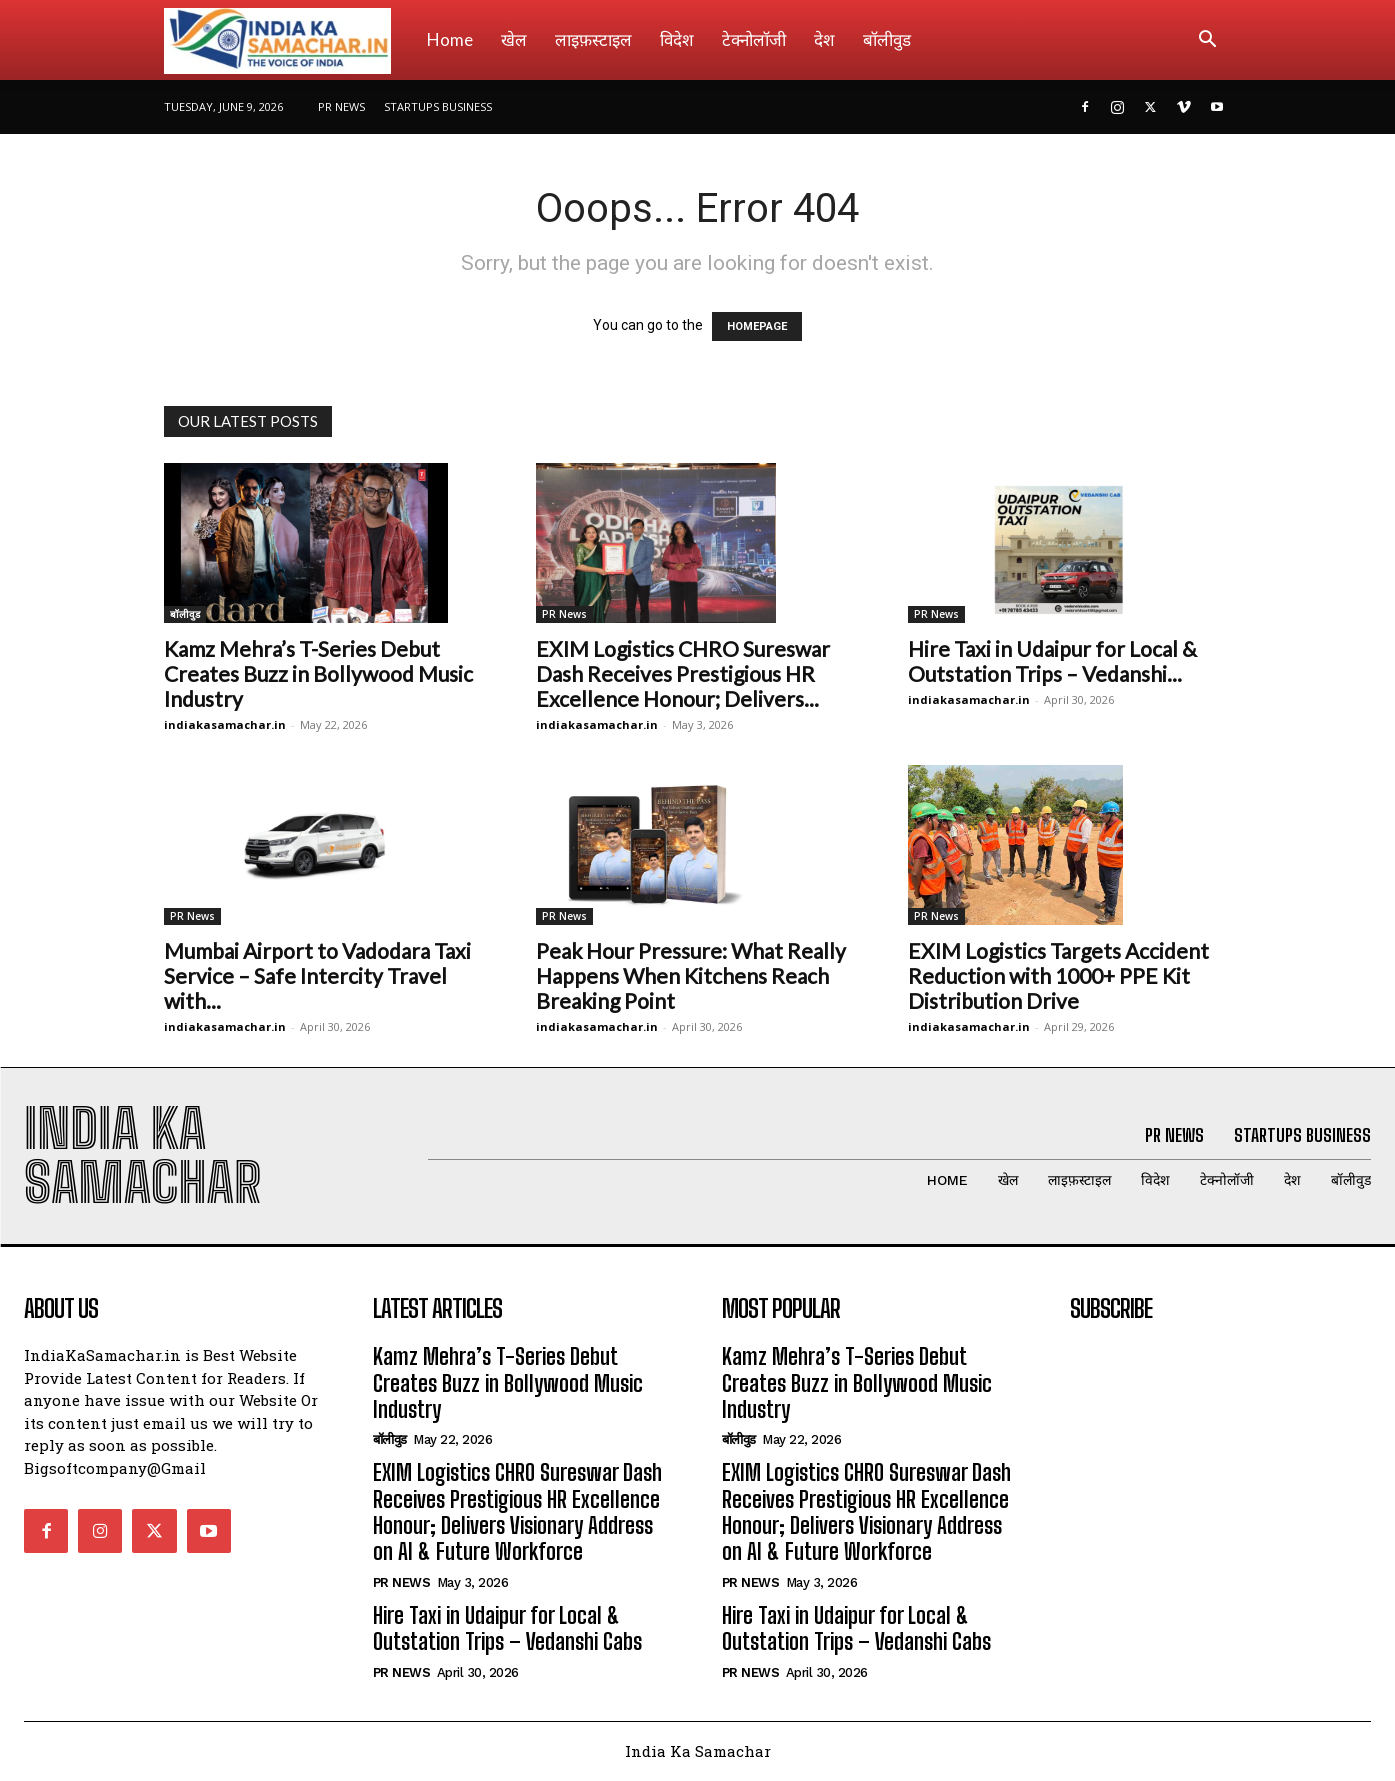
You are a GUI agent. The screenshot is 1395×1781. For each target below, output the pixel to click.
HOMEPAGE (757, 326)
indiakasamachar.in (225, 724)
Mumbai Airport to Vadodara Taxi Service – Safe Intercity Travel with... (317, 975)
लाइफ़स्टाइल (593, 39)
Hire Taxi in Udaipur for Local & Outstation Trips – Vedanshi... (1052, 661)
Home (450, 39)
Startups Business (438, 106)
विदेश (677, 39)
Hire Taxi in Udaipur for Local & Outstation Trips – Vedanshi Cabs (507, 1629)
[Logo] (289, 40)
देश (824, 39)
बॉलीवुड (887, 39)
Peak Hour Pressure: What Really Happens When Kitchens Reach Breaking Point (691, 975)
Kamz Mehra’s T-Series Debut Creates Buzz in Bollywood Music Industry (318, 673)
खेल (514, 39)
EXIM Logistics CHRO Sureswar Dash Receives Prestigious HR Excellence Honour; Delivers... (683, 673)
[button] (1208, 41)
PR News (341, 106)
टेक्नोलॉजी (754, 39)
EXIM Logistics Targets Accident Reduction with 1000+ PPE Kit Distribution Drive (1058, 975)
